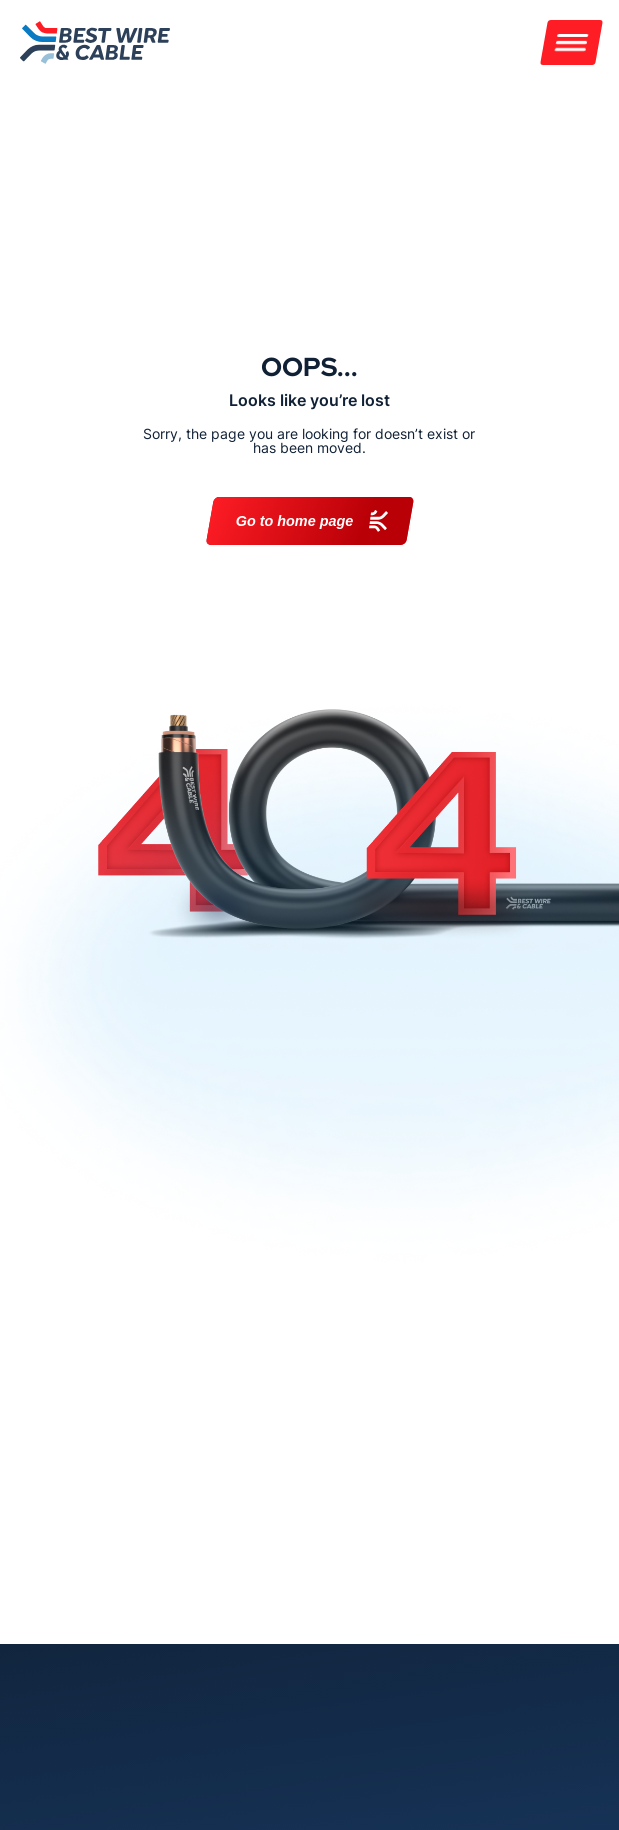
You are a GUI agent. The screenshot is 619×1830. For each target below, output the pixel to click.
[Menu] (571, 42)
